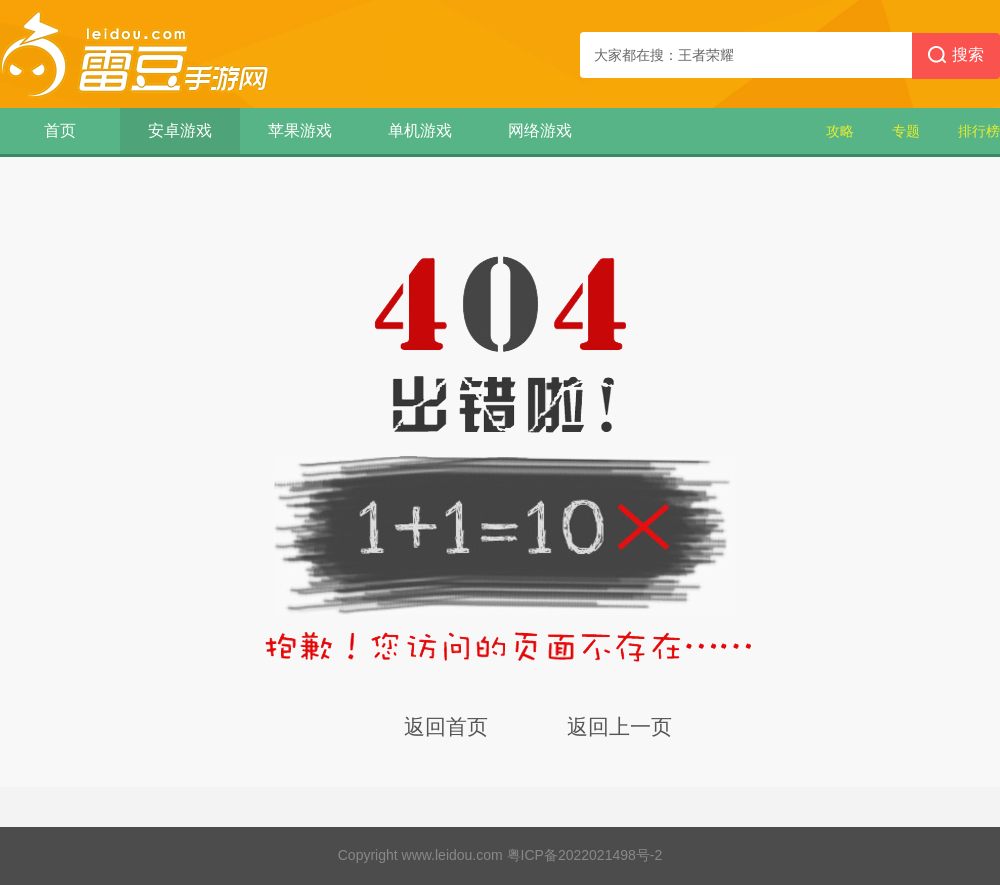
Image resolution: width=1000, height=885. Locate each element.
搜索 (956, 56)
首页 (60, 130)
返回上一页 (619, 726)
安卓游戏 (180, 130)
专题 (906, 131)
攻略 (840, 131)
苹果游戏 (300, 130)
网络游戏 (540, 130)
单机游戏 (420, 130)
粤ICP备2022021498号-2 (585, 855)
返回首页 (446, 726)
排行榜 (979, 131)
